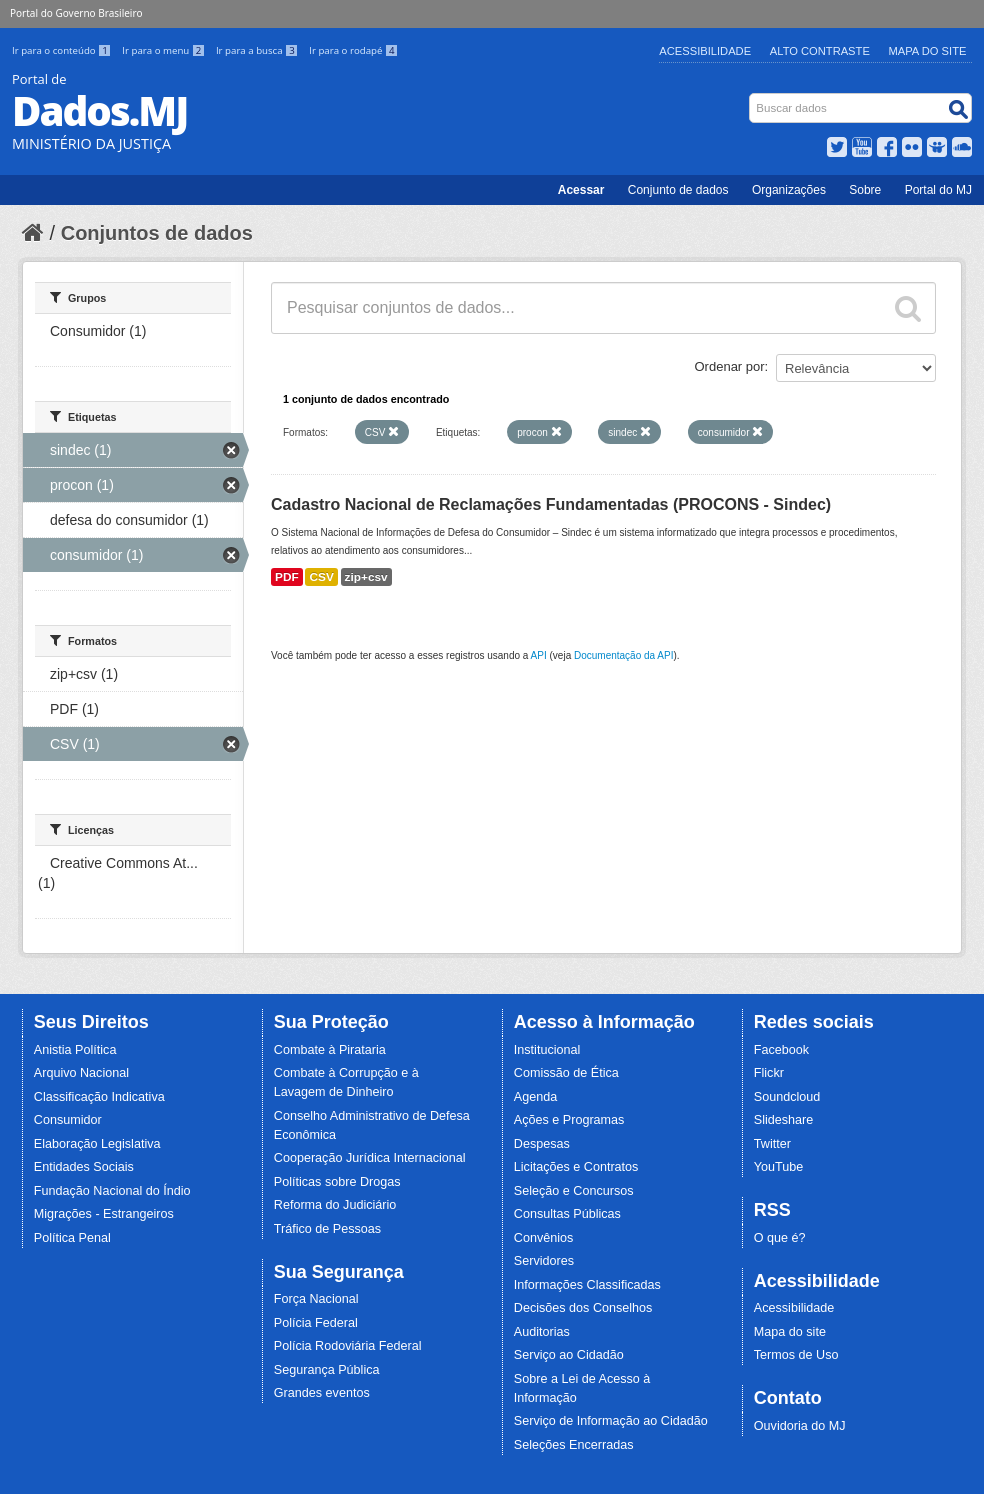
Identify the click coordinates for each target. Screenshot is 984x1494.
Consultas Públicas (567, 1214)
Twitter (772, 1144)
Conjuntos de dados (157, 233)
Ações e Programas (569, 1120)
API (539, 655)
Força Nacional (316, 1299)
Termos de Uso (796, 1355)
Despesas (542, 1144)
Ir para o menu (165, 50)
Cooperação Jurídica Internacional (370, 1158)
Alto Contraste (820, 51)
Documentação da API (624, 655)
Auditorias (542, 1332)
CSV (321, 577)
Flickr (769, 1073)
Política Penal (72, 1238)
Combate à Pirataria (330, 1050)
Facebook (781, 1050)
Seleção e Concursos (574, 1191)
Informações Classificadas (587, 1285)
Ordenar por (730, 366)
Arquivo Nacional (81, 1073)
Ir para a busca (258, 50)
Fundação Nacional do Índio (112, 1191)
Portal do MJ (938, 190)
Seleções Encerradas (574, 1445)
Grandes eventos (322, 1393)
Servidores (544, 1261)
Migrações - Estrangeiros (104, 1214)
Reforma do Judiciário (335, 1205)
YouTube (779, 1167)
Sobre (865, 190)
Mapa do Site (928, 51)
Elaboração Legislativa (97, 1144)
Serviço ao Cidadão (569, 1355)
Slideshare (784, 1120)
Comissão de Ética (566, 1073)
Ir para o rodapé (353, 50)
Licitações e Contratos (576, 1167)
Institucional (547, 1050)
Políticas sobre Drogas (337, 1182)
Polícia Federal (316, 1323)
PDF (287, 577)
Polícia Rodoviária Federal (348, 1346)
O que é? (780, 1238)
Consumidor (68, 1120)
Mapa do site (790, 1332)
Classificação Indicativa (99, 1097)
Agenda (535, 1097)
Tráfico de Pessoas (327, 1229)
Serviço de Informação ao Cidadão (611, 1421)
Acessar (581, 190)
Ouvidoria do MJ (800, 1426)
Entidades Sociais (84, 1167)
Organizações (789, 190)
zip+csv (366, 577)
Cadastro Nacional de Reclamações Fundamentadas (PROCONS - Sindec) (551, 504)
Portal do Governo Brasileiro (76, 13)
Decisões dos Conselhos (583, 1308)
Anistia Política (75, 1050)
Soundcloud (787, 1097)
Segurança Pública (327, 1370)
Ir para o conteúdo (63, 50)
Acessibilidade (705, 51)
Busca (751, 97)
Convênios (544, 1238)
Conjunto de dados (678, 190)
